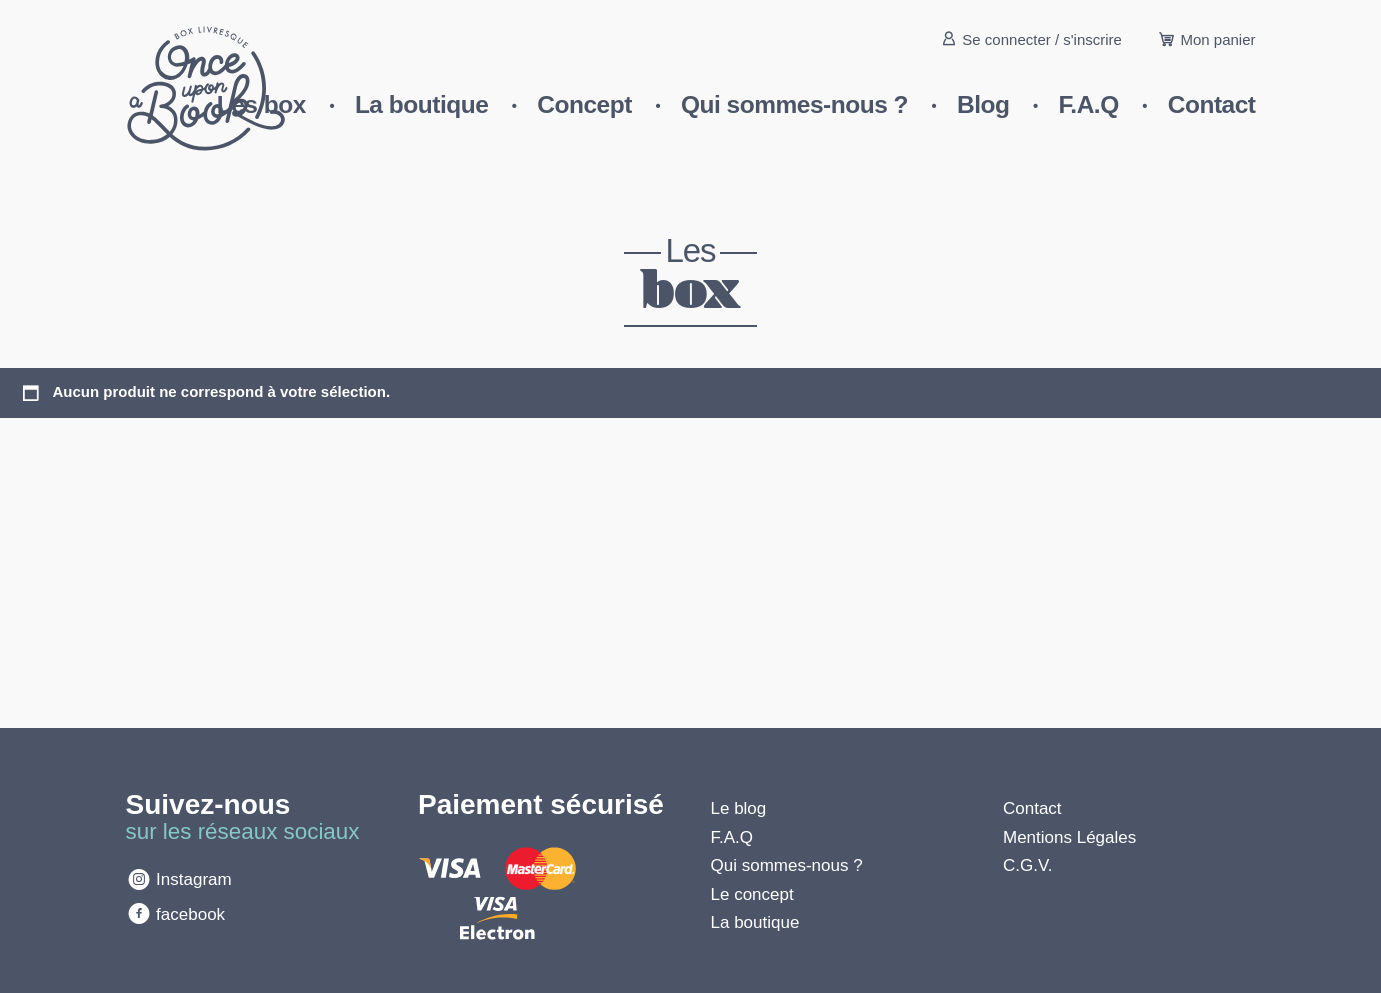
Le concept (752, 894)
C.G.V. (1027, 865)
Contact (1212, 104)
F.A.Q (1089, 104)
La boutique (421, 104)
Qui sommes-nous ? (794, 104)
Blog (983, 104)
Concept (584, 104)
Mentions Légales (1069, 837)
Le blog (739, 808)
